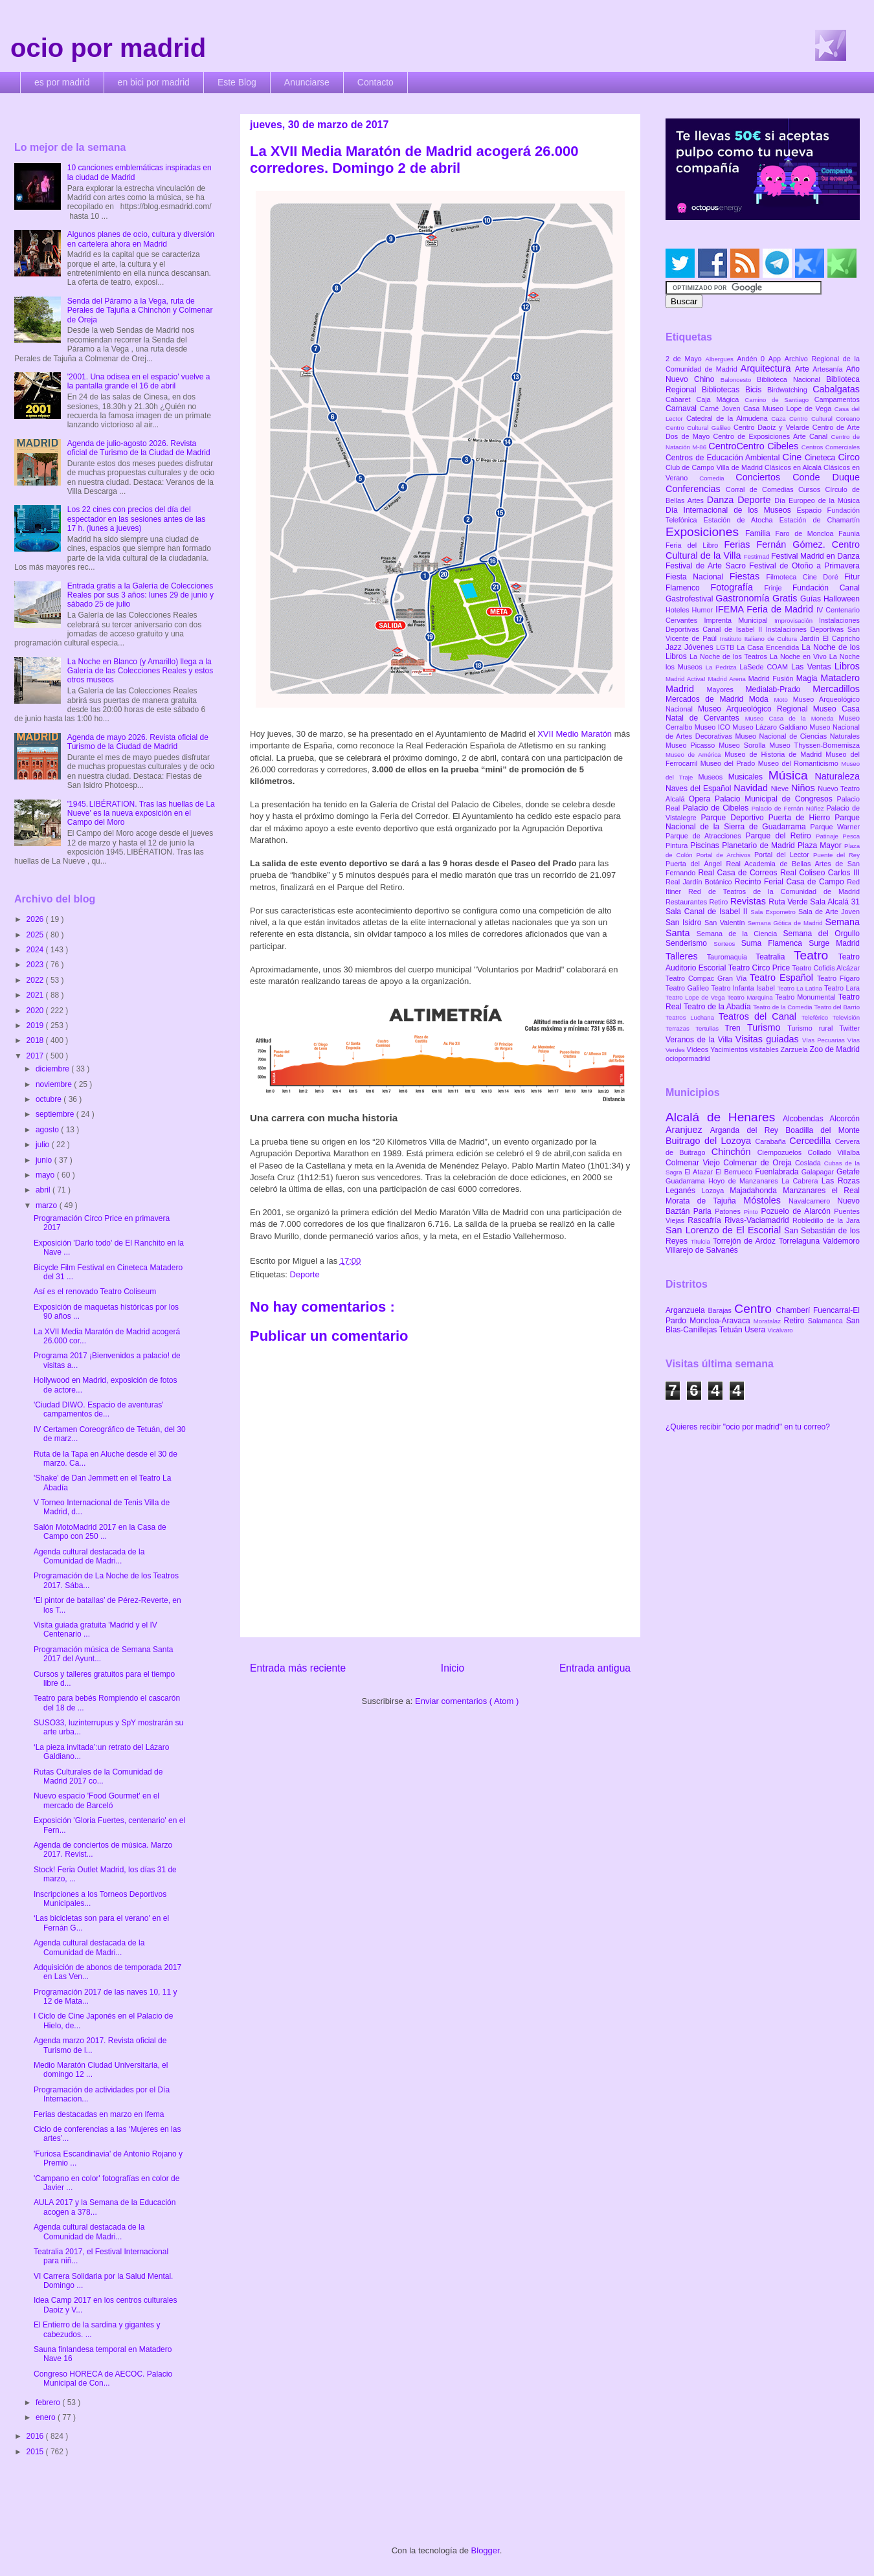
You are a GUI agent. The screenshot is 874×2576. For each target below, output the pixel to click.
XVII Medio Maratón (575, 734)
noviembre (55, 1084)
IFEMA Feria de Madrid (765, 609)
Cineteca (821, 457)
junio (45, 1160)
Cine (794, 457)
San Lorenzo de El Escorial (725, 1230)
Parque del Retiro (780, 835)
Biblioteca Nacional (791, 379)
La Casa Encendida (769, 647)
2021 (36, 995)
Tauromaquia (731, 957)
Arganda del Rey (748, 1130)
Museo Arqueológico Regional (755, 708)
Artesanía (829, 369)
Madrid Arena (728, 678)
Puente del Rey (836, 854)
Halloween (842, 598)
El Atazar (699, 1172)
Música (791, 775)
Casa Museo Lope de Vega (789, 408)
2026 (36, 919)
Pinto (752, 1211)
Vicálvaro (779, 1330)
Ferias (740, 544)
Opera (702, 798)
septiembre (56, 1114)
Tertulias (709, 1028)
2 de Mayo (686, 359)
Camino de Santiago (779, 399)
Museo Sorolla (744, 745)
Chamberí (794, 1310)
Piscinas (706, 845)
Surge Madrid (834, 943)
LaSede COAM (765, 667)
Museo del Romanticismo (800, 763)
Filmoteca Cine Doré (805, 577)
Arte (804, 369)
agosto (48, 1129)
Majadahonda (756, 1190)
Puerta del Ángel (696, 864)
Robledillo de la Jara (826, 1220)
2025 (36, 934)
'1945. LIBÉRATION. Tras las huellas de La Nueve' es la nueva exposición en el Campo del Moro (141, 813)
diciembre (53, 1068)
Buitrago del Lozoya (710, 1141)
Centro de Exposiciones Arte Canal (772, 436)
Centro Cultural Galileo (700, 427)
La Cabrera (801, 1181)
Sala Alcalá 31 (835, 901)
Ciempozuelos (782, 1152)
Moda (761, 699)
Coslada (809, 1163)
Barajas (721, 1310)
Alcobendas (806, 1118)
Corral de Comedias (762, 489)
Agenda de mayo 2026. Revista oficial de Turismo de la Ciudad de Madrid (137, 742)
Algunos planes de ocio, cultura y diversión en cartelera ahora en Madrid (140, 239)
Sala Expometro (774, 911)
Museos (713, 777)
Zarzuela (795, 1049)
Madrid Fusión (772, 678)
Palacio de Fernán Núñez (789, 808)
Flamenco (688, 587)
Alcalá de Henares (724, 1117)
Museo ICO (713, 727)
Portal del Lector (783, 854)
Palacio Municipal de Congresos (776, 798)
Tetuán (732, 1329)
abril (44, 1189)
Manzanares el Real (821, 1190)
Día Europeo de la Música (817, 500)
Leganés (683, 1190)
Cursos (811, 489)
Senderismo (689, 943)
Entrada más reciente (298, 1668)
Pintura (678, 845)
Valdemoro (841, 1241)
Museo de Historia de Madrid (774, 754)
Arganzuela (687, 1310)
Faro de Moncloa (806, 533)
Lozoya (715, 1190)
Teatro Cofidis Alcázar (826, 968)
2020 (36, 1010)
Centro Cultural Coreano (824, 418)
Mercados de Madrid (707, 699)
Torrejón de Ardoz (746, 1241)
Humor (703, 610)
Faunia (849, 533)
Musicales (748, 776)
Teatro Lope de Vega (696, 997)
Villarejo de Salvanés (702, 1250)
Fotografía (737, 587)
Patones (729, 1211)
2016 (36, 2436)
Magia (808, 678)
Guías (812, 598)
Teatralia (775, 956)
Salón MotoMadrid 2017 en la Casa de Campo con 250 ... (100, 1532)
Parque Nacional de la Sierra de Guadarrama (763, 822)
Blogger (485, 2550)
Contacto (375, 82)
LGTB (726, 647)
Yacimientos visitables (745, 1049)
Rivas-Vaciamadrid (758, 1220)
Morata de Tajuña (704, 1200)
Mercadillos (836, 689)
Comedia (717, 478)
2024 (36, 949)
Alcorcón (844, 1118)
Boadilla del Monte (822, 1130)
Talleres (686, 956)
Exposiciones (705, 532)
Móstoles (766, 1200)
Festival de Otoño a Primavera (804, 565)
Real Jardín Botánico (700, 882)
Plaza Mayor (821, 845)
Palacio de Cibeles (716, 807)
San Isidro (685, 922)
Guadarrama (687, 1181)
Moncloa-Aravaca (721, 1320)
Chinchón (734, 1152)
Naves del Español (700, 788)
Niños (804, 788)
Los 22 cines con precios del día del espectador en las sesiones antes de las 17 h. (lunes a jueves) (136, 519)
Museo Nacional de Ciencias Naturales (797, 736)
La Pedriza (723, 667)
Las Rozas (841, 1180)
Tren (736, 1028)
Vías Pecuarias (824, 1040)
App (776, 359)
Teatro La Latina (800, 988)
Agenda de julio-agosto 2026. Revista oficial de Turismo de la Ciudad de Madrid (138, 448)
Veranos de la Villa (700, 1039)
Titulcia (702, 1241)
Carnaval (683, 408)
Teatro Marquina (751, 997)
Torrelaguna (801, 1241)
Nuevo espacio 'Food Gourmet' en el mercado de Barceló (96, 1800)
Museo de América (695, 754)
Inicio (452, 1668)
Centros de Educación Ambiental (724, 457)
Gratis (786, 598)
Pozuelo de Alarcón (797, 1211)
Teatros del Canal (760, 1016)
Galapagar (818, 1172)
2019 (36, 1025)
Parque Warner (835, 827)
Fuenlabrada (778, 1171)
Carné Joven (721, 408)
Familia (760, 533)
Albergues (721, 359)
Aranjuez (688, 1130)
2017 (36, 1055)
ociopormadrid (688, 1058)
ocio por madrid (108, 48)
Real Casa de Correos (739, 872)
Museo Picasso (692, 745)
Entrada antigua (595, 1668)
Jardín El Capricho (830, 638)
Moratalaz (769, 1321)
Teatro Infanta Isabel (744, 988)
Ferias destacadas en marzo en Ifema (99, 2114)
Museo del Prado (729, 763)
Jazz (675, 647)
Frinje (778, 588)
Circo (849, 457)
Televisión (846, 1017)
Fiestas (748, 576)
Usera (756, 1329)
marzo (48, 1205)
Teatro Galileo (688, 988)
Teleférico (817, 1017)
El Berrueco (735, 1172)
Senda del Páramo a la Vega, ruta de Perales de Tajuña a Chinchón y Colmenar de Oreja (140, 310)
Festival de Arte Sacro (707, 565)
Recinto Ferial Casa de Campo (791, 881)
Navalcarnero (813, 1201)
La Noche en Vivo (799, 656)
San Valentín (726, 922)
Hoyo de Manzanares (744, 1181)
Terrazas (680, 1028)
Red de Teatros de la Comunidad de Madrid (774, 891)
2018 (36, 1040)
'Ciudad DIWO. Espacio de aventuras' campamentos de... (99, 1409)
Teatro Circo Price (760, 967)
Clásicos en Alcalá (794, 467)
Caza (780, 418)
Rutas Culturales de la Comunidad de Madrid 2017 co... (98, 1776)
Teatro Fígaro (838, 978)
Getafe (848, 1171)
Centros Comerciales (830, 447)
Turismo (767, 1027)
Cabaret (681, 399)
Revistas (749, 901)
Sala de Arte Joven (829, 911)
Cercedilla (812, 1141)
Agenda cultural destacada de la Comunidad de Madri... (89, 1556)
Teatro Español (783, 977)
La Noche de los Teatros (729, 656)
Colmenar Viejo (694, 1162)
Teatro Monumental (806, 997)
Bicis (756, 389)
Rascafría (706, 1220)
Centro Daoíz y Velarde (773, 427)
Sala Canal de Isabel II (708, 911)
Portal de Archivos (725, 854)
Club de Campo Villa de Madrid (715, 467)
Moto (783, 699)
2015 (36, 2451)
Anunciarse (307, 82)
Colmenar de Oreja (759, 1162)
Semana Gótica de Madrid (786, 922)
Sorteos (727, 943)
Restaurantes (688, 902)
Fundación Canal (826, 587)
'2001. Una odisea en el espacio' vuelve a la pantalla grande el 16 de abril (138, 381)
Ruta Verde (789, 901)
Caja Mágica (720, 399)
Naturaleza (837, 776)
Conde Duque (826, 477)
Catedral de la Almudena (728, 418)
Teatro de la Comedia (783, 1007)
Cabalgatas (836, 389)
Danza (722, 500)
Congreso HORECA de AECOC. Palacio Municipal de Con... (103, 2378)
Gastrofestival (690, 598)
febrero (49, 2402)
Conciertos (763, 477)
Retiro (720, 902)
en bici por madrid (154, 82)
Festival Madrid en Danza (815, 556)
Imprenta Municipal (739, 620)
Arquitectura (768, 368)
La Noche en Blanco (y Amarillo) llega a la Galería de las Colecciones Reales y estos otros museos (140, 671)
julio (44, 1144)
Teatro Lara (842, 988)
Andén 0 (752, 359)
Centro (755, 1309)
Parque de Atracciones (705, 836)
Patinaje (829, 836)
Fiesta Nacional (698, 576)
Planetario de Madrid (760, 845)
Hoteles (679, 610)
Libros (847, 666)
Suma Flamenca (775, 943)
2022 (36, 980)
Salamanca (827, 1321)
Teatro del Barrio (837, 1007)
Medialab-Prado (779, 689)
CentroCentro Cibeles (754, 446)
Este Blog (237, 82)
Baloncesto (739, 379)
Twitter (849, 1028)
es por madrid (62, 82)
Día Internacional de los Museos (731, 510)
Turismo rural (813, 1028)
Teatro (816, 955)
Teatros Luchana (692, 1017)
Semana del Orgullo (821, 933)
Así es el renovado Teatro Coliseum (95, 1291)
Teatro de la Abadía (718, 1006)
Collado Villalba (834, 1152)
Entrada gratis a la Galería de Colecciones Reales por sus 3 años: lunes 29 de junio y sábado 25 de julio (140, 595)
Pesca (851, 836)
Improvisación (796, 620)
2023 (36, 964)
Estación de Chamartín (819, 520)
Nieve (781, 788)
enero (47, 2417)
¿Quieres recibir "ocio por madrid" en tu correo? (748, 1426)
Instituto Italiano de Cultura (760, 638)
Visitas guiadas (768, 1039)
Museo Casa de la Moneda (792, 718)
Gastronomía (743, 598)
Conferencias (696, 489)
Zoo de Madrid (835, 1049)
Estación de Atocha (741, 520)
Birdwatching (789, 390)
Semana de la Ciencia (740, 933)
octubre (49, 1099)
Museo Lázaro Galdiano (770, 727)
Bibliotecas (723, 389)
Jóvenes (700, 647)
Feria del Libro (695, 545)
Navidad (752, 788)
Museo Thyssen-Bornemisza (814, 745)
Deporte (304, 1274)
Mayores (726, 689)
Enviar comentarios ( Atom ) (467, 1701)
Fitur (852, 576)
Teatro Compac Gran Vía (708, 978)
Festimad (757, 556)
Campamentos (837, 399)
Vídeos (699, 1049)
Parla (704, 1211)
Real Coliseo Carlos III (820, 872)
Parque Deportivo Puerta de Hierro (768, 817)
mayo (46, 1175)
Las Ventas (813, 666)
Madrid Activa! (687, 678)
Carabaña (772, 1141)
